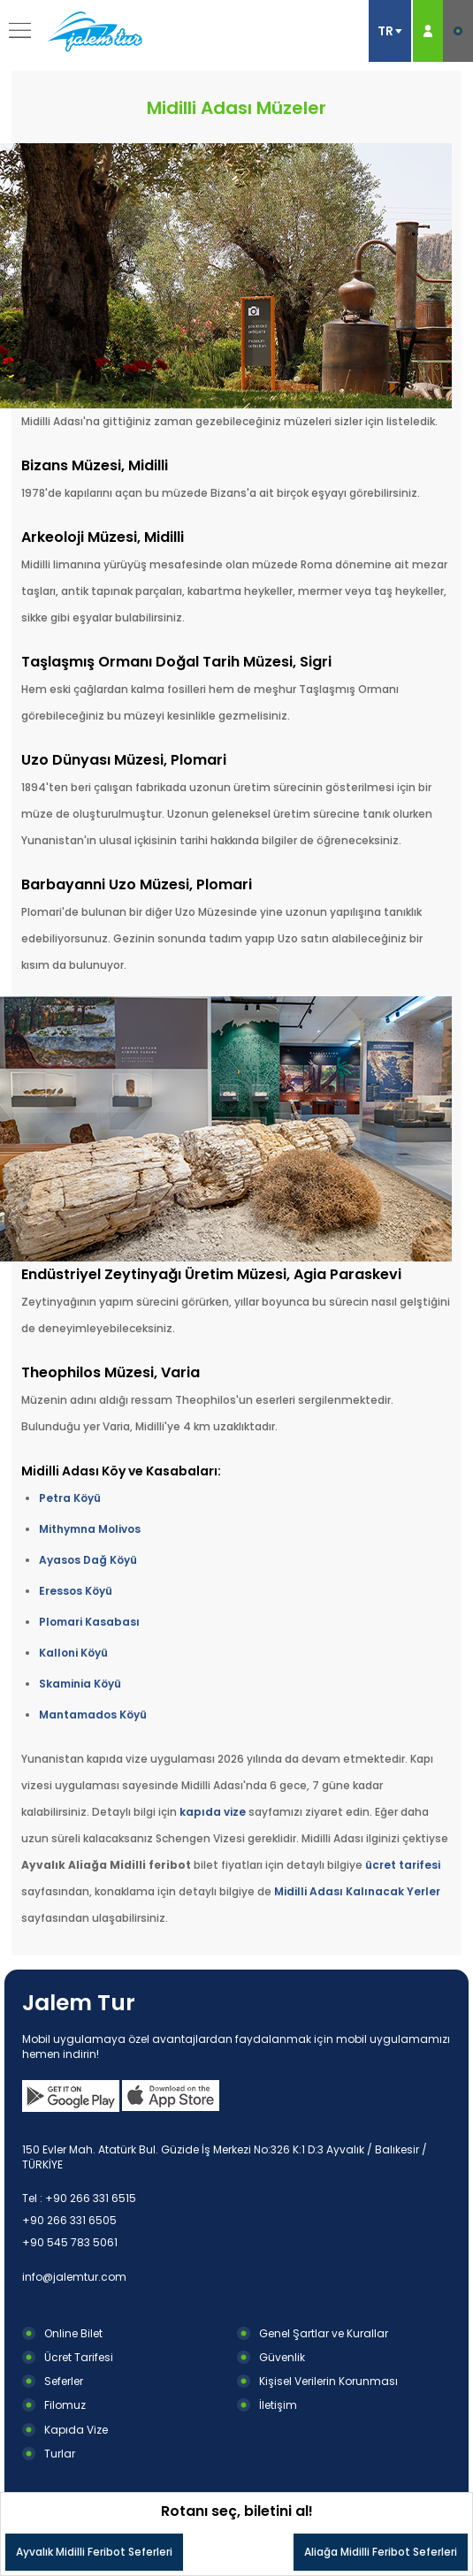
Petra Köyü (70, 1497)
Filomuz (65, 2404)
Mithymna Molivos (90, 1528)
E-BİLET (458, 31)
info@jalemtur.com (74, 2276)
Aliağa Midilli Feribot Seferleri (380, 2551)
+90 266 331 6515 (90, 2198)
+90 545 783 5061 (70, 2242)
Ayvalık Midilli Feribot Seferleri (94, 2551)
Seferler (63, 2381)
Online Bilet (73, 2333)
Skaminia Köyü (80, 1683)
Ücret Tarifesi (78, 2357)
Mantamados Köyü (93, 1714)
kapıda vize (212, 1811)
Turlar (59, 2453)
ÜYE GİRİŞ (428, 31)
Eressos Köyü (75, 1590)
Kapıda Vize (76, 2429)
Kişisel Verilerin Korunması (328, 2381)
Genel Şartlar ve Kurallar (323, 2333)
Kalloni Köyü (73, 1652)
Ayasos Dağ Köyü (88, 1559)
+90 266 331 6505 (69, 2220)
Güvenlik (282, 2357)
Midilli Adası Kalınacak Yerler (357, 1891)
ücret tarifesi (402, 1864)
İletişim (278, 2404)
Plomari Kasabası (89, 1621)
